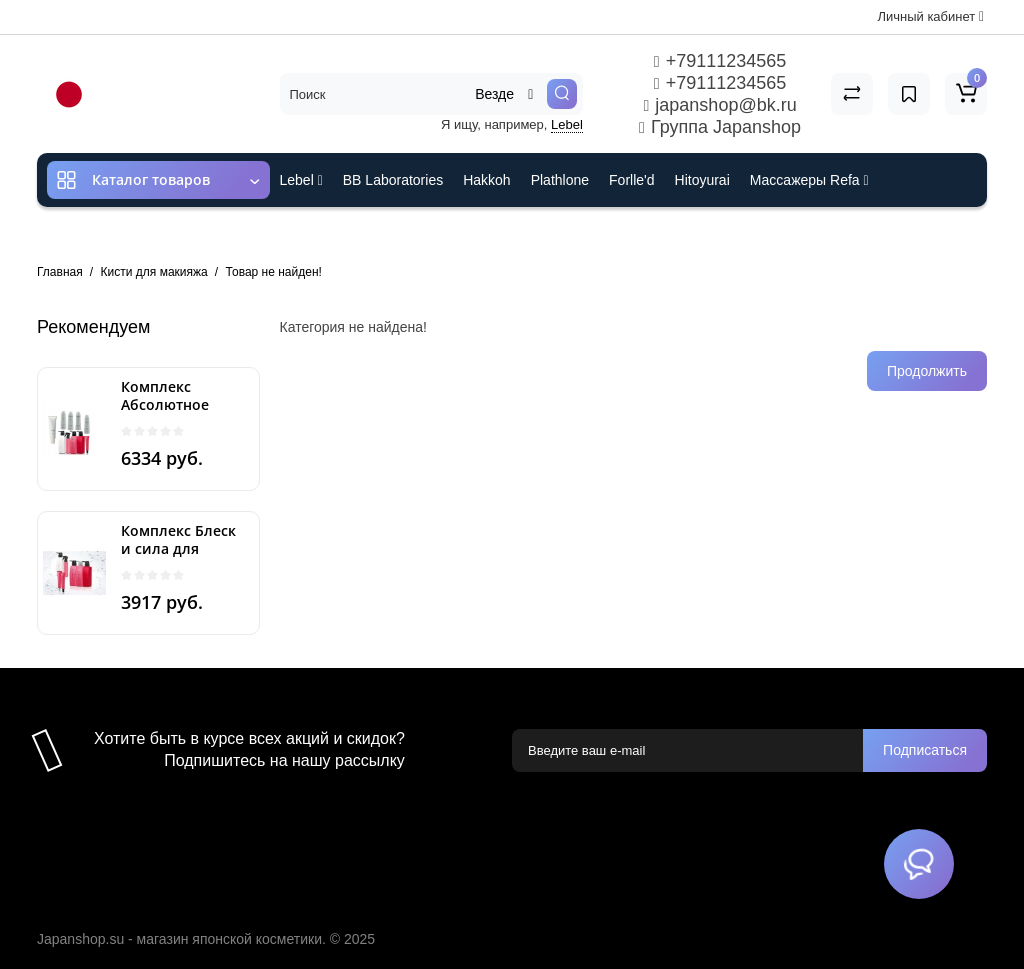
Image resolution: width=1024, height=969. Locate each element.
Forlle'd (631, 180)
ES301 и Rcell (324, 234)
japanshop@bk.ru (719, 105)
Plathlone (560, 180)
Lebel (567, 124)
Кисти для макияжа (154, 272)
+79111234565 (720, 61)
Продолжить (927, 371)
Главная (60, 272)
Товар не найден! (274, 272)
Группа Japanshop (720, 127)
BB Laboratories (393, 180)
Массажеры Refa (809, 180)
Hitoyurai (702, 180)
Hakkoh (486, 180)
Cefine (412, 234)
